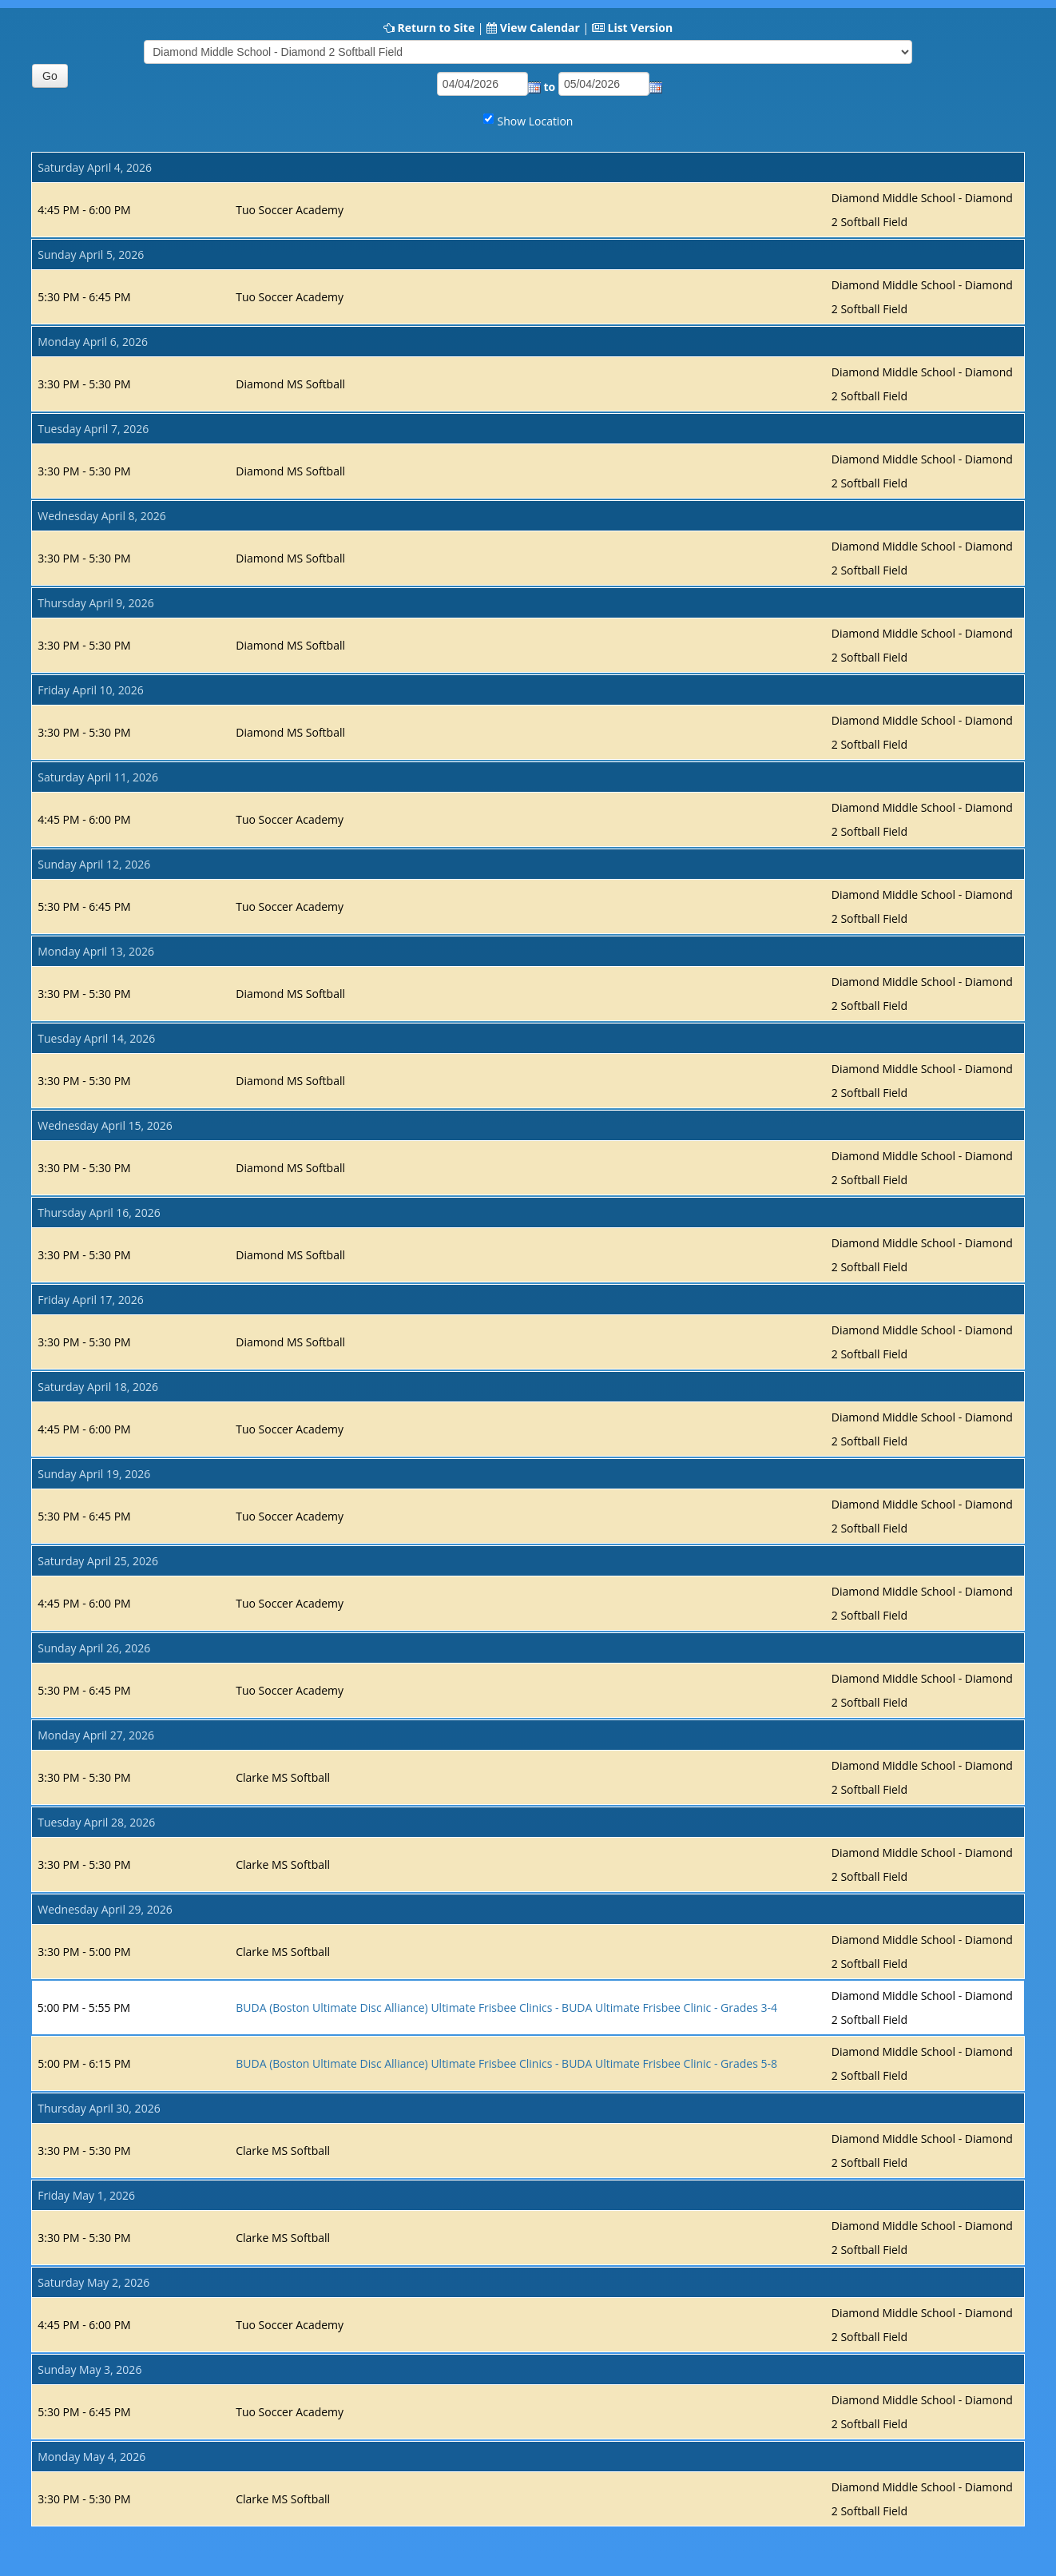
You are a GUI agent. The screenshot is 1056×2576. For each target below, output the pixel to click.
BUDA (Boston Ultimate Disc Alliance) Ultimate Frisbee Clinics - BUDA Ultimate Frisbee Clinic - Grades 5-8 (506, 2063)
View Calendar (540, 27)
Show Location (536, 121)
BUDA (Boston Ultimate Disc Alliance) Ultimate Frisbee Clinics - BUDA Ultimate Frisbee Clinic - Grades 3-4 (506, 2007)
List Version (640, 27)
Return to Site (435, 27)
